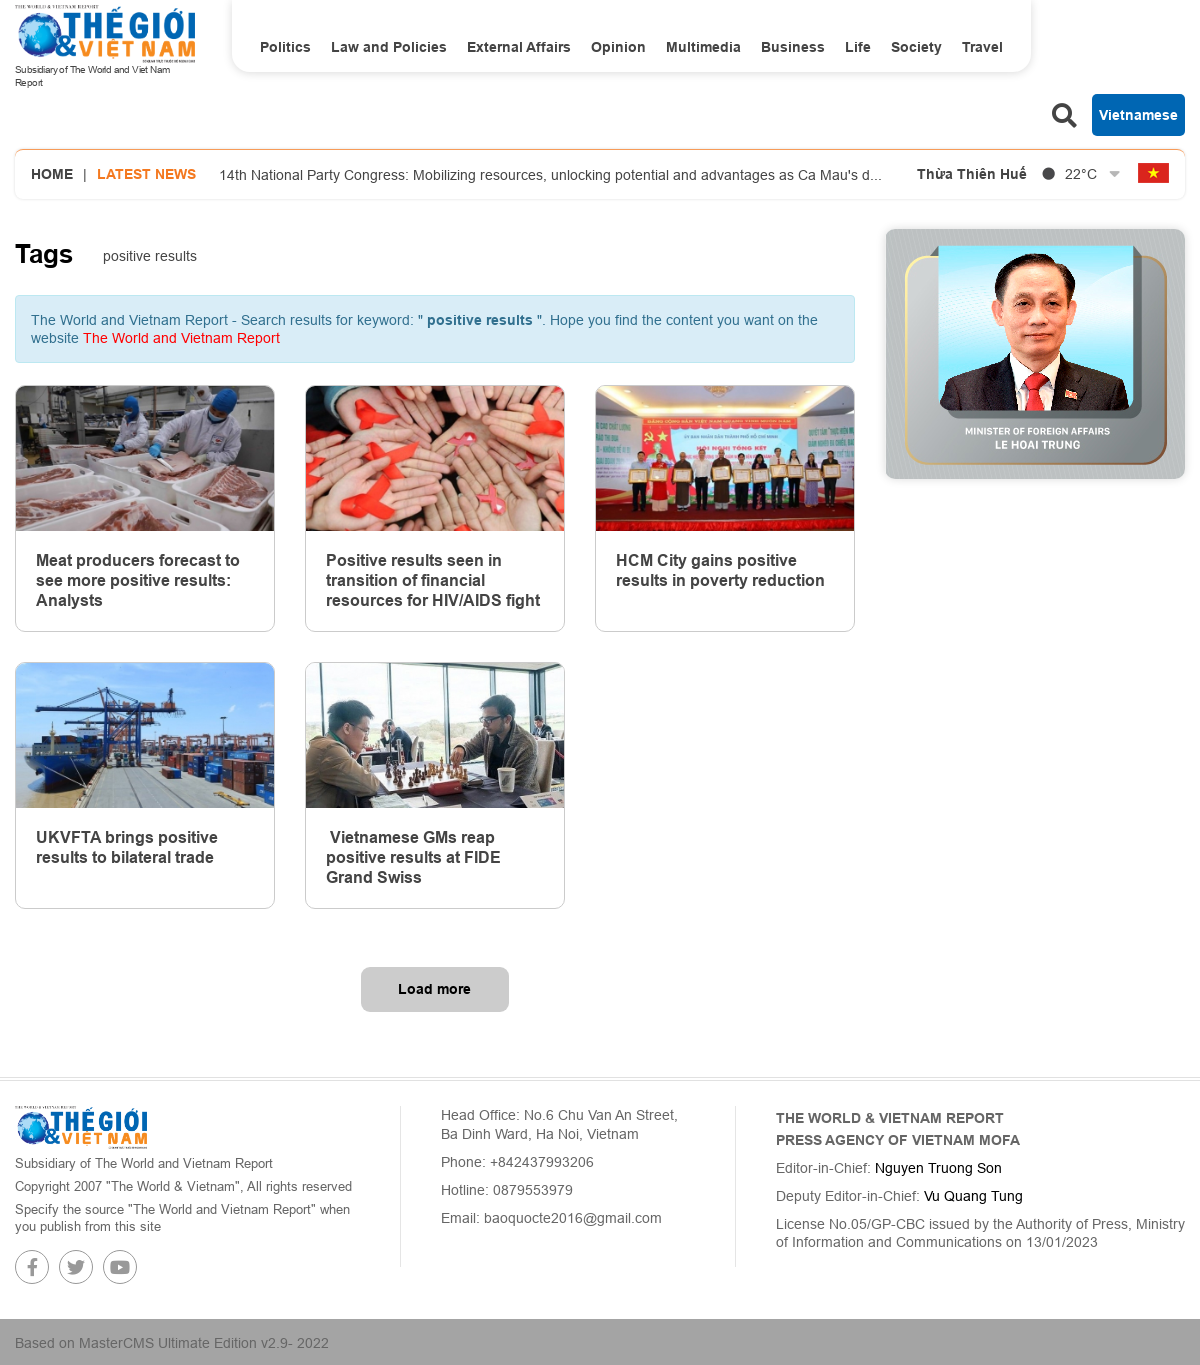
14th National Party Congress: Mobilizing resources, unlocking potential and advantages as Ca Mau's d (550, 175)
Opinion (618, 47)
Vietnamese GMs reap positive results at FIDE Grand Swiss (413, 857)
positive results (150, 256)
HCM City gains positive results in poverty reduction (720, 570)
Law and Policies (389, 47)
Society (916, 47)
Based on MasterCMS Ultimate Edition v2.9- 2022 (172, 1343)
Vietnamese (1138, 115)
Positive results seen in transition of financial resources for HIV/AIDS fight (433, 580)
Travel (982, 47)
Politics (285, 47)
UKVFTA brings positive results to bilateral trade (127, 847)
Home (52, 174)
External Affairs (519, 47)
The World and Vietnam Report (181, 338)
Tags (44, 254)
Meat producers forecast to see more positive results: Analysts (138, 580)
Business (793, 47)
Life (858, 47)
